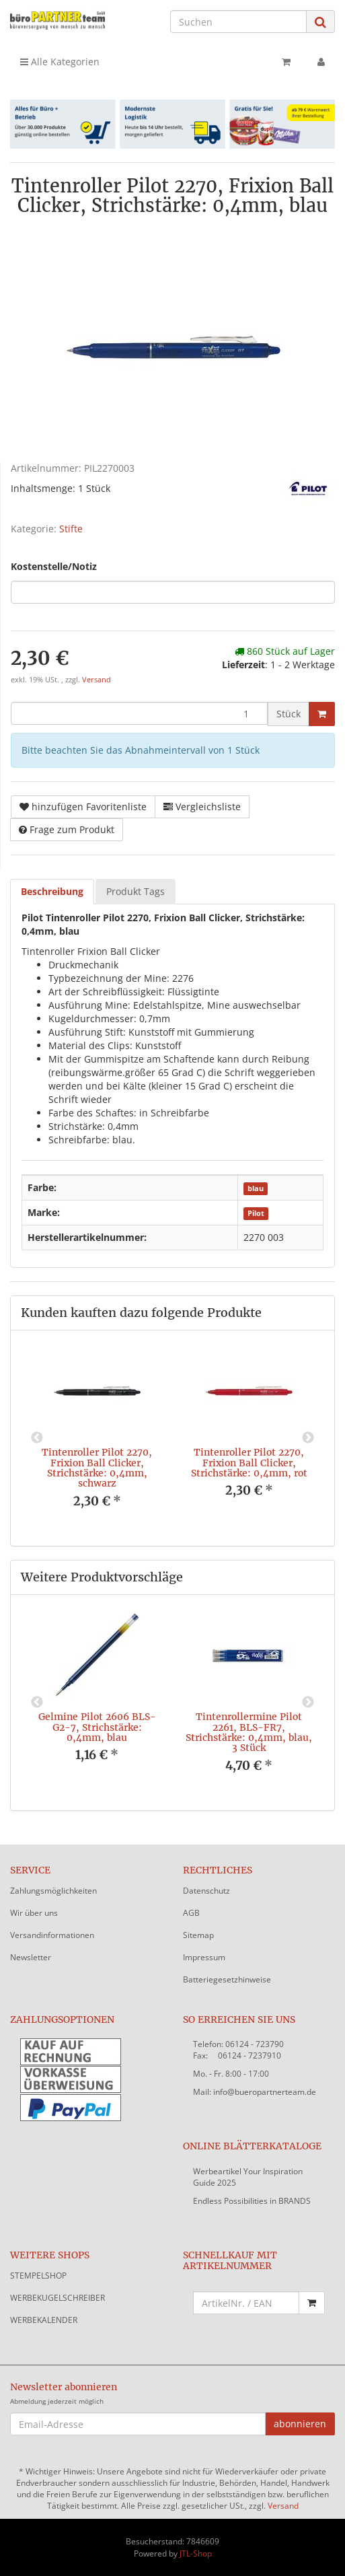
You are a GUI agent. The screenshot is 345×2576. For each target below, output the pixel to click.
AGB (191, 1913)
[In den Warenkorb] (322, 714)
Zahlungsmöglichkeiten (53, 1890)
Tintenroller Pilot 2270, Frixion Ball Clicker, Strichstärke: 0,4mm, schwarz (97, 1467)
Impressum (204, 1957)
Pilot (255, 1213)
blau (255, 1188)
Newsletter (30, 1957)
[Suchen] (238, 21)
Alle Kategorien (60, 61)
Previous (37, 1438)
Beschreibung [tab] (52, 891)
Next (308, 1438)
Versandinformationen (52, 1935)
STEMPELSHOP (38, 2275)
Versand (96, 679)
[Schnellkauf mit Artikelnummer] (246, 2302)
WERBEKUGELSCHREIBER (57, 2297)
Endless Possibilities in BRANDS (252, 2201)
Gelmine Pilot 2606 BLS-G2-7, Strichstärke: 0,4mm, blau (97, 1727)
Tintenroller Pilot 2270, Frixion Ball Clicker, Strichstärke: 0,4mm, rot (249, 1462)
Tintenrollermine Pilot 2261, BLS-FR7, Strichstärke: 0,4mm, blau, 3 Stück (249, 1732)
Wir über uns (34, 1913)
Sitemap (198, 1935)
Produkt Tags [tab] (135, 891)
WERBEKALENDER (43, 2320)
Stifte (71, 528)
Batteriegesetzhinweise (227, 1979)
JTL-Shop (196, 2553)
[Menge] (139, 713)
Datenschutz (206, 1890)
